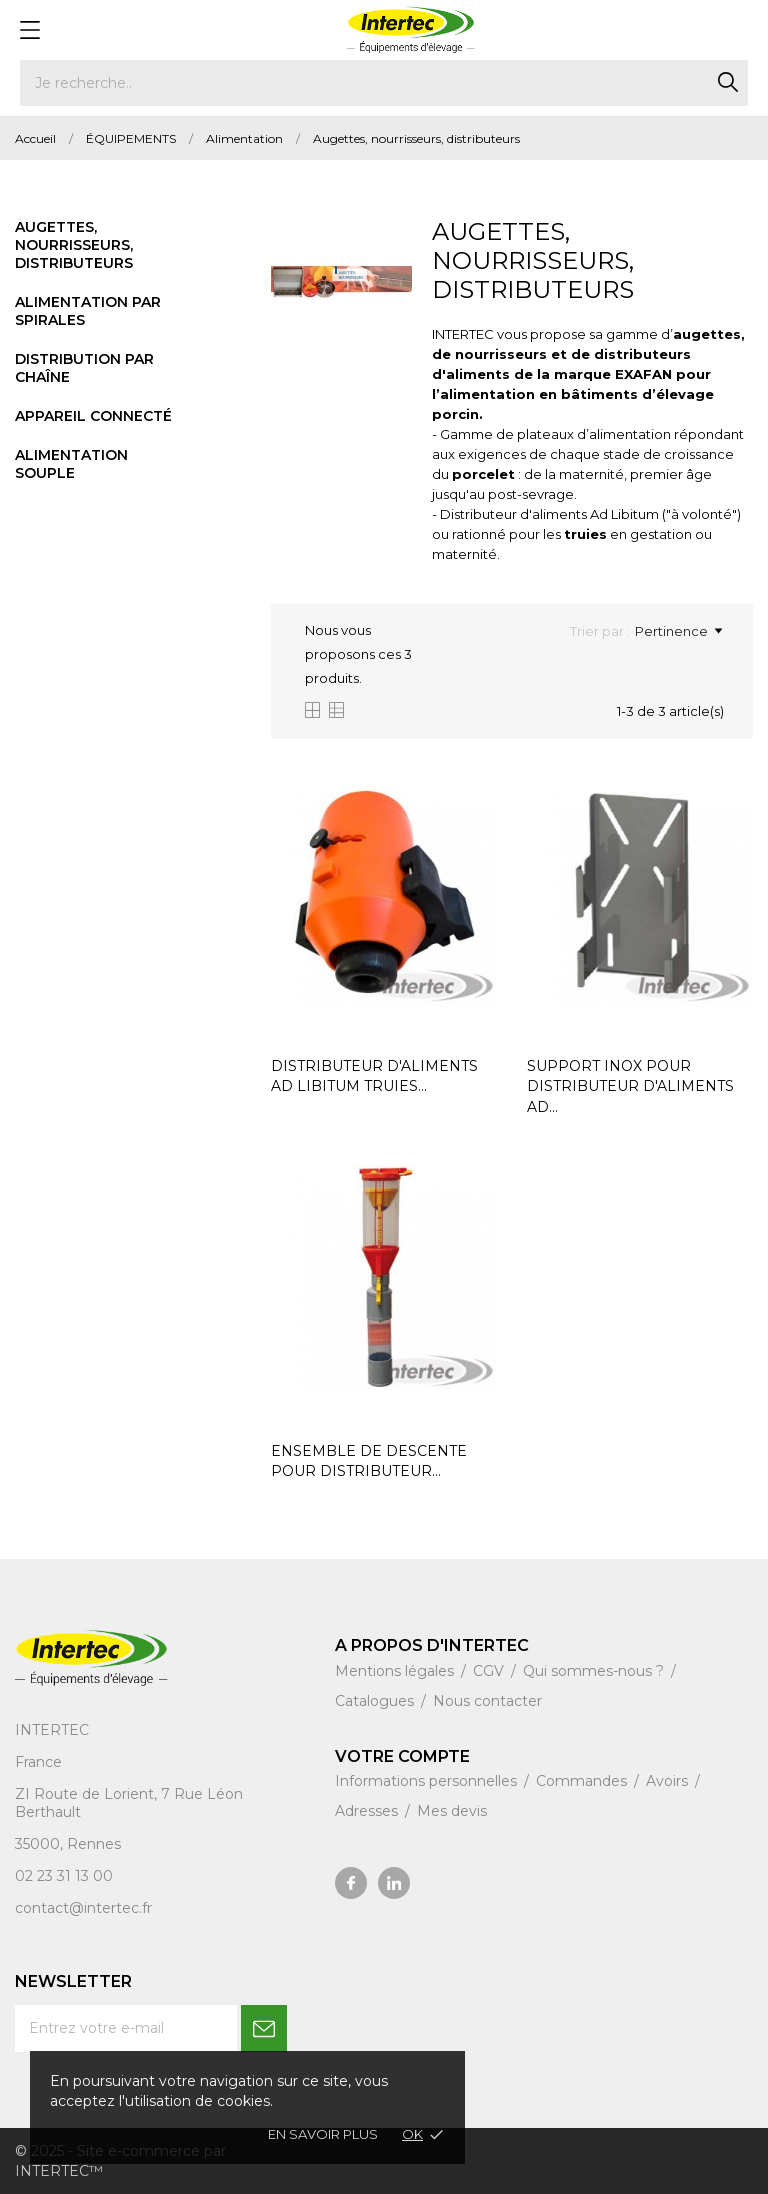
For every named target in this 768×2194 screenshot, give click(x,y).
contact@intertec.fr (83, 1908)
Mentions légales (396, 1671)
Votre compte (402, 1756)
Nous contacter (487, 1701)
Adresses (368, 1811)
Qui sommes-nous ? (595, 1671)
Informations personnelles (428, 1781)
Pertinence (678, 631)
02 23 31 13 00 (64, 1876)
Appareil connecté (93, 416)
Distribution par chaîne (84, 368)
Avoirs (669, 1781)
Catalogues (376, 1701)
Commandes (583, 1781)
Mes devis (452, 1811)
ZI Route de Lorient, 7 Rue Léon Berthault (129, 1803)
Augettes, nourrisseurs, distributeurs (74, 245)
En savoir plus (323, 2134)
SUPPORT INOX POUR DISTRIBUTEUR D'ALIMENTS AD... (630, 1086)
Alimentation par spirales (88, 311)
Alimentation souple (71, 464)
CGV (490, 1671)
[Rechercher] (384, 83)
